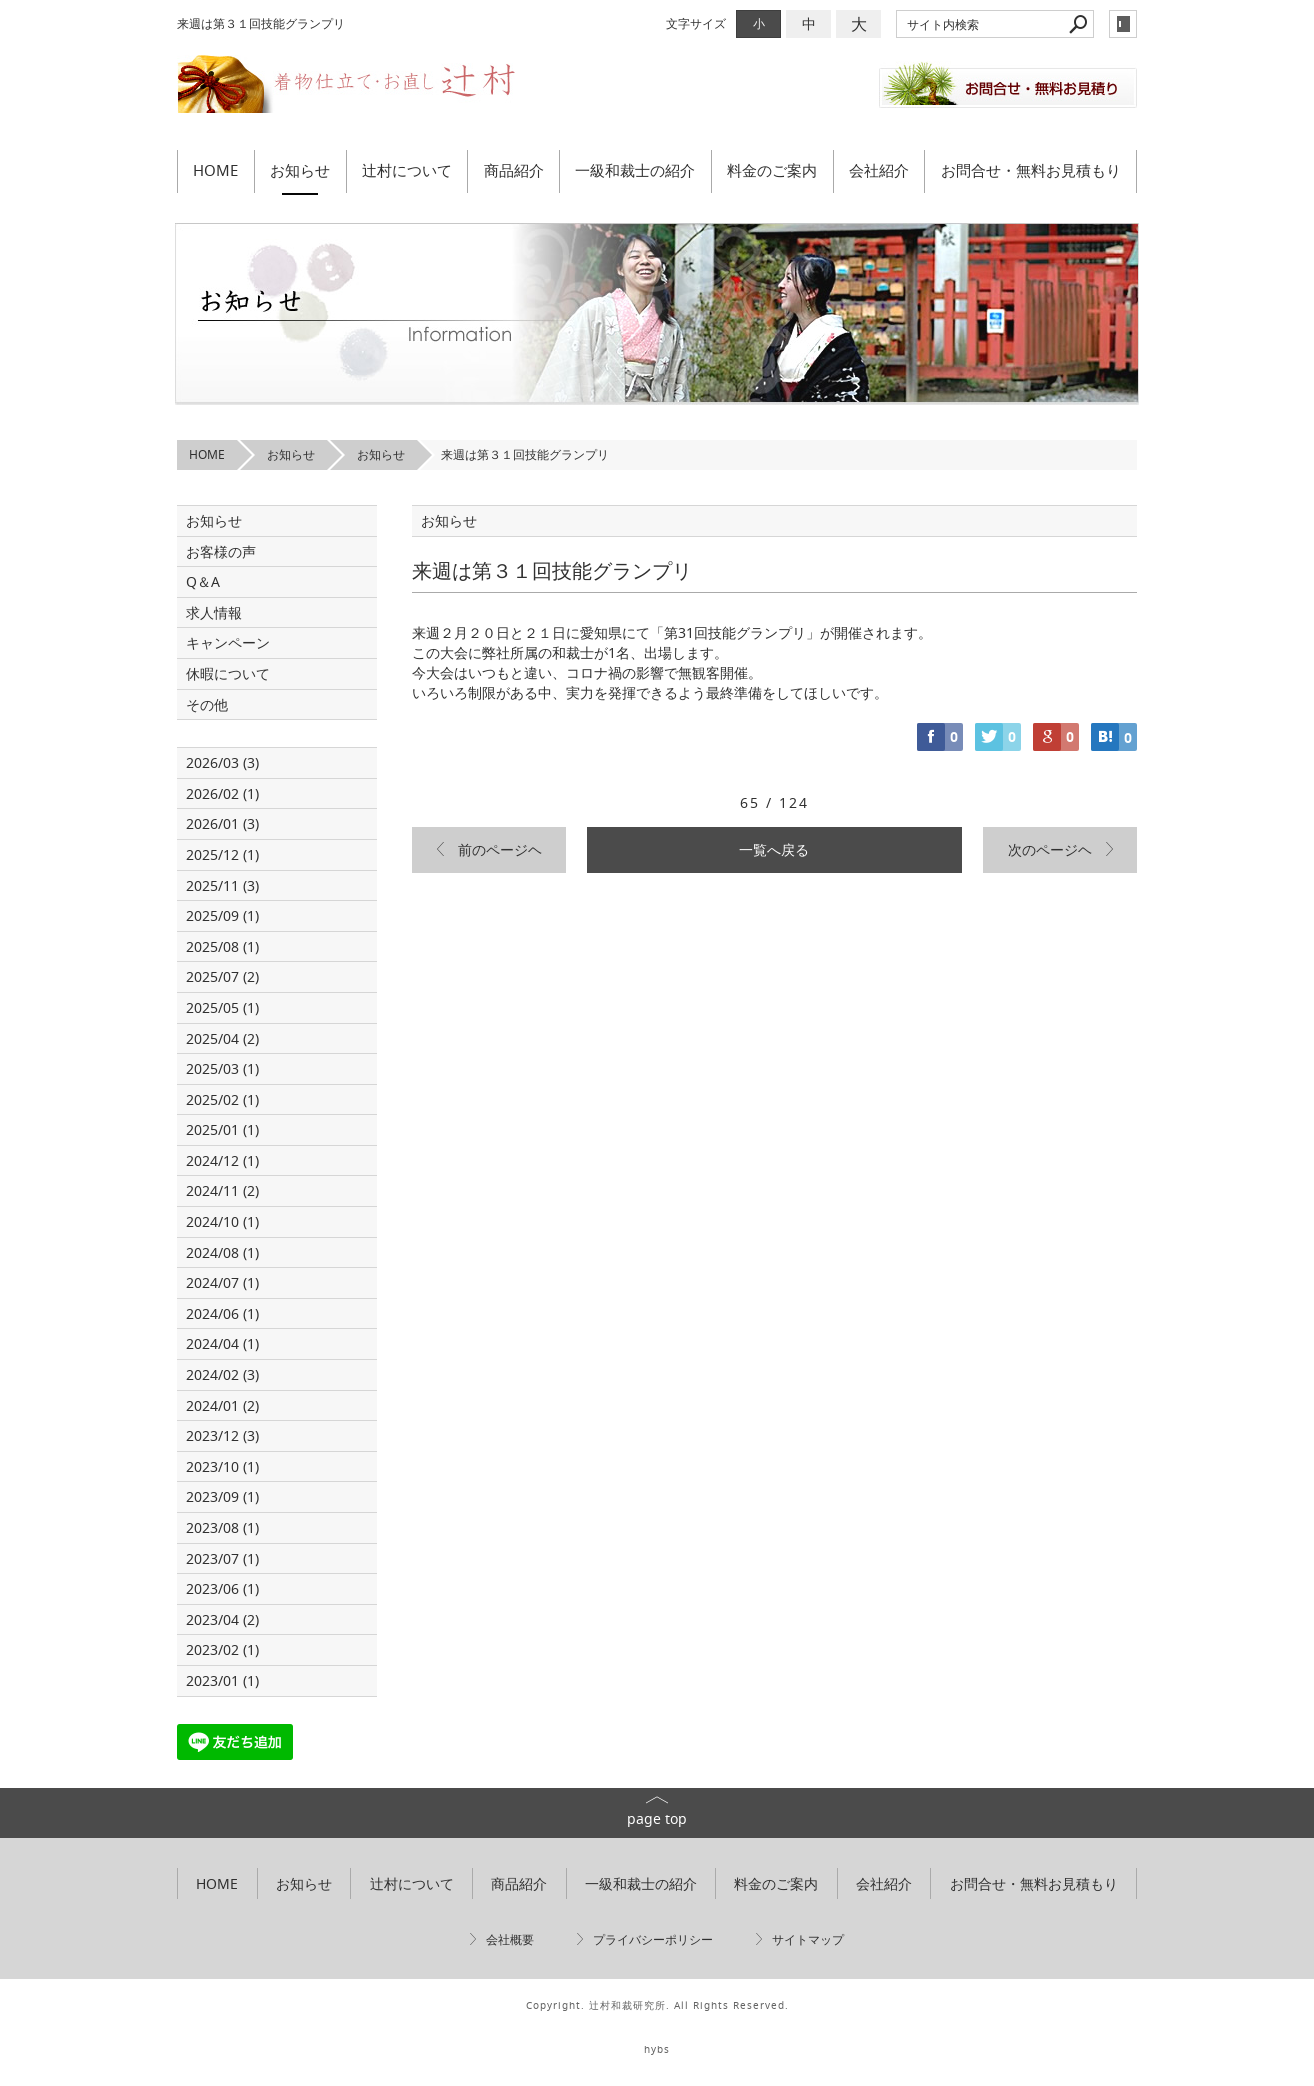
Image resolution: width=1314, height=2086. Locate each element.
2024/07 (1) (222, 1282)
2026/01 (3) (222, 823)
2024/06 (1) (222, 1313)
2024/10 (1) (222, 1221)
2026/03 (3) (222, 762)
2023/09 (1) (222, 1496)
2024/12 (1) (222, 1160)
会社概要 (510, 1939)
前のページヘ (500, 849)
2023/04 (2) (222, 1619)
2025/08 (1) (222, 946)
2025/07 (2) (222, 976)
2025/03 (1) (222, 1068)
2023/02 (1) (222, 1649)
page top (657, 1818)
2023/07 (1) (222, 1558)
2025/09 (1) (222, 915)
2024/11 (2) (222, 1190)
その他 (214, 704)
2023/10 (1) (222, 1466)
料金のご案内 (772, 170)
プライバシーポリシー (653, 1939)
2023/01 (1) (222, 1680)
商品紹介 (514, 170)
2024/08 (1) (222, 1252)
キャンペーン (228, 642)
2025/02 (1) (222, 1099)
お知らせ (300, 170)
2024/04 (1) (222, 1343)
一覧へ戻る (774, 849)
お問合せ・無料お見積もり (1031, 170)
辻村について (407, 170)
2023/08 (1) (222, 1527)
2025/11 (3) (222, 885)
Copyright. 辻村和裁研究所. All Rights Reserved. (657, 2005)
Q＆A (203, 581)
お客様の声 (221, 551)
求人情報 (214, 612)
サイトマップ (808, 1939)
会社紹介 (879, 170)
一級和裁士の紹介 (635, 170)
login (1123, 24)
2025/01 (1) (222, 1129)
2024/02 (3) (222, 1374)
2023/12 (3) (222, 1435)
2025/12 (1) (222, 854)
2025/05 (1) (222, 1007)
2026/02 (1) (222, 793)
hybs (657, 2049)
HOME (215, 170)
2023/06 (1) (222, 1588)
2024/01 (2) (222, 1405)
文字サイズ (696, 23)
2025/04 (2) (222, 1038)
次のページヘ (1050, 849)
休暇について (228, 673)
